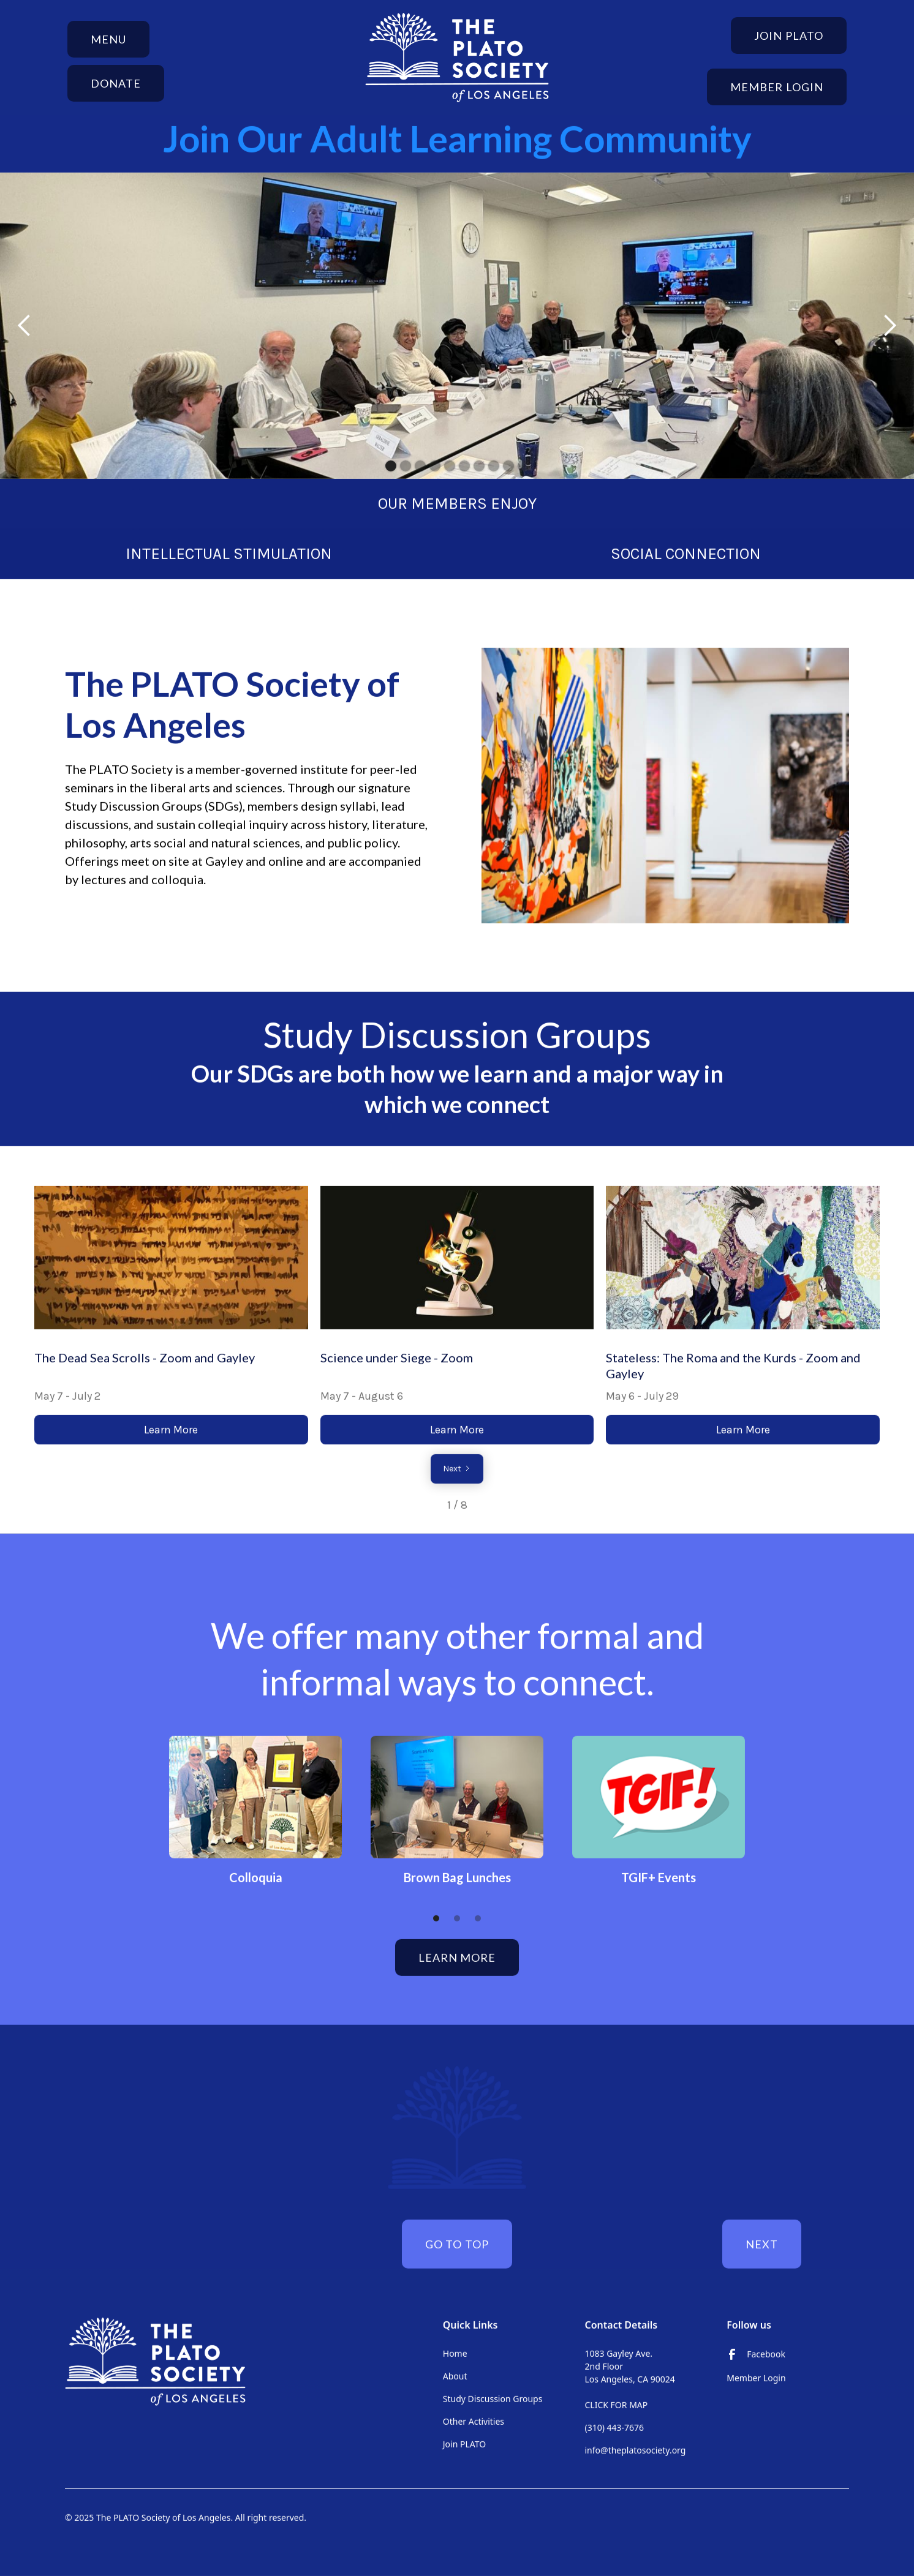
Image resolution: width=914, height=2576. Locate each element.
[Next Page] (457, 1468)
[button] (108, 39)
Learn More (171, 1429)
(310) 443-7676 (614, 2427)
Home (455, 2353)
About (455, 2375)
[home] (457, 58)
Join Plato (788, 35)
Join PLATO (464, 2443)
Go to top (457, 2243)
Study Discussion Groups (493, 2398)
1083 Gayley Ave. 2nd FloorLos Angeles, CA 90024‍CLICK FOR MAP (630, 2378)
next (762, 2243)
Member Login (776, 87)
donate (116, 83)
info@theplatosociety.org (635, 2449)
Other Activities (473, 2421)
